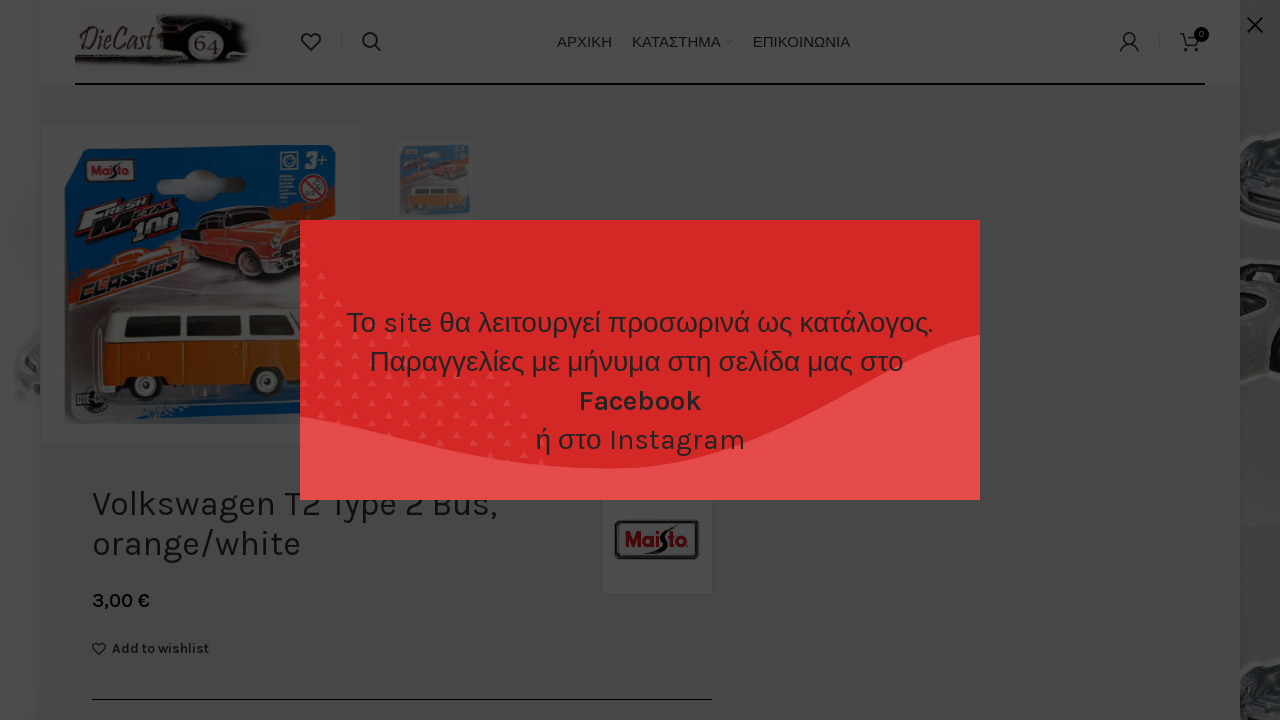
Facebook (640, 400)
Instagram (677, 439)
